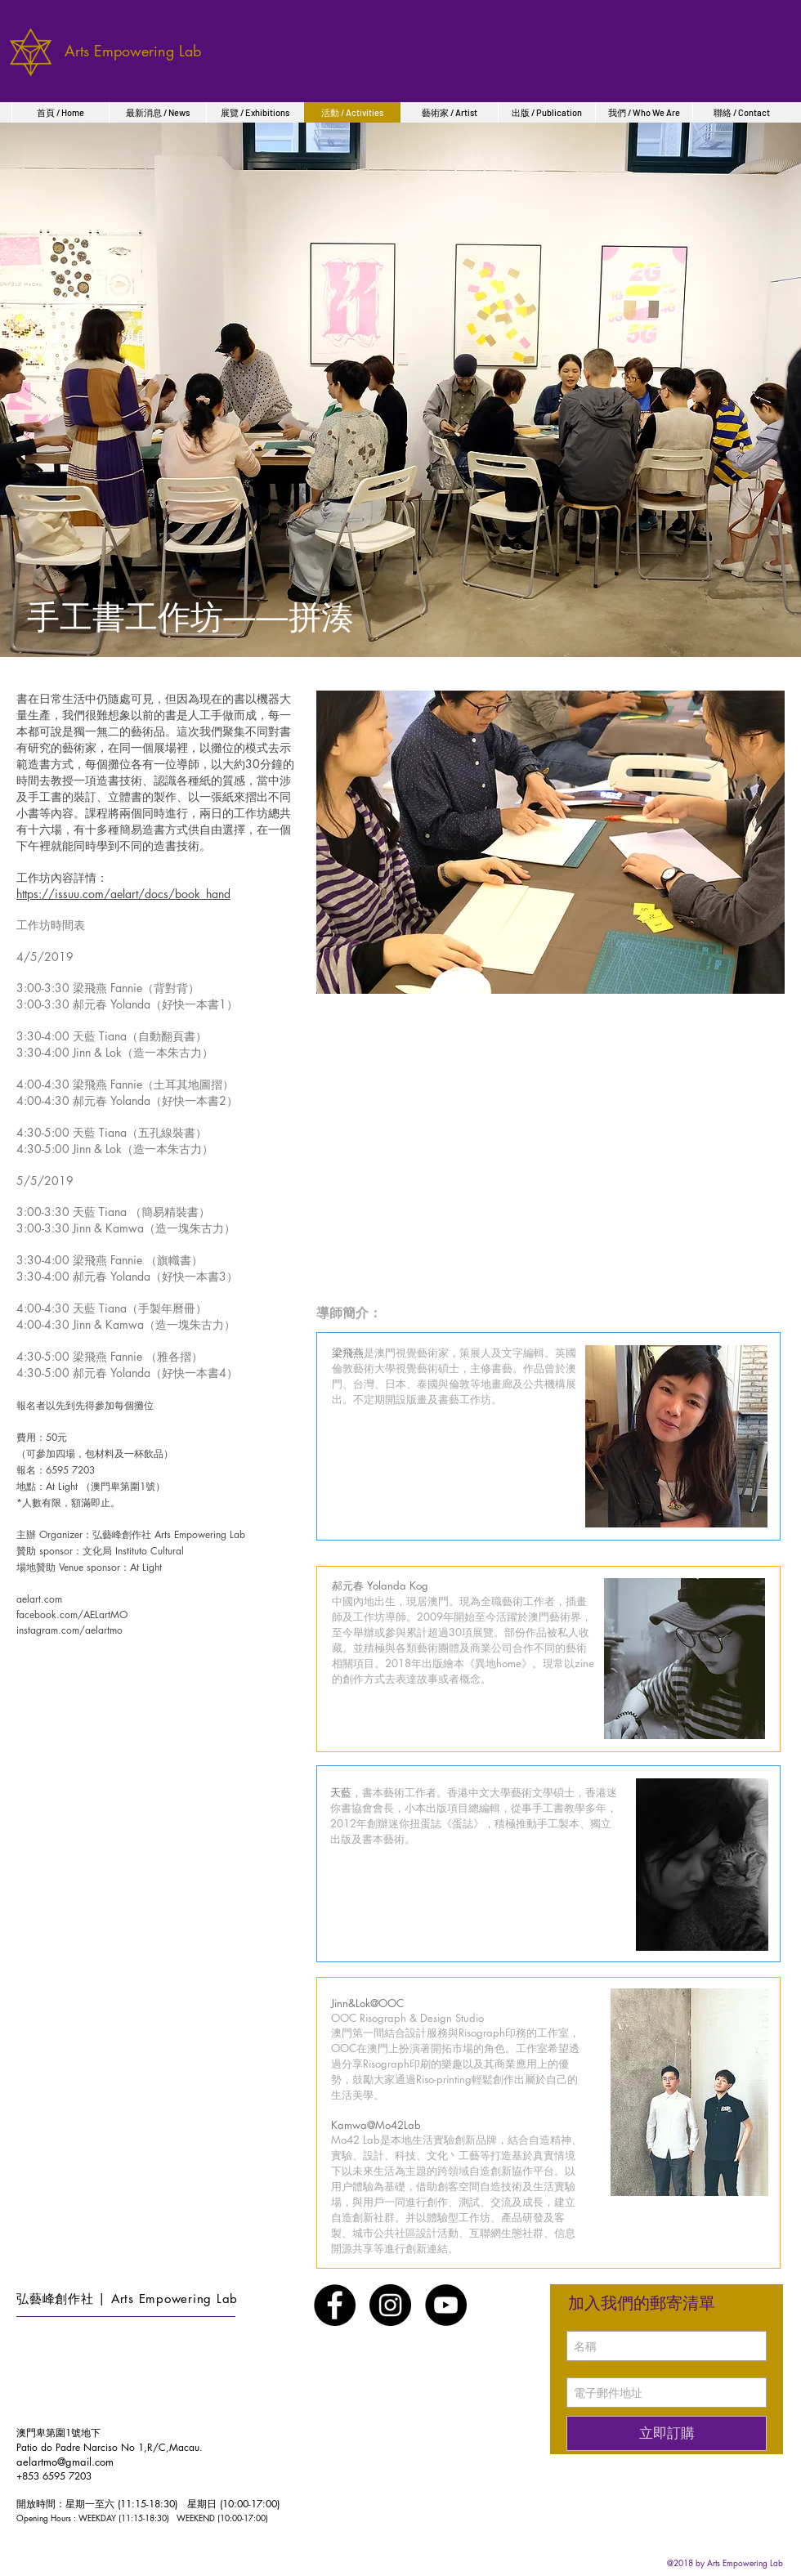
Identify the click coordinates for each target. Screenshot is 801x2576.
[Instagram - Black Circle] (390, 2305)
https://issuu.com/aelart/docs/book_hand (123, 893)
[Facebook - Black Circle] (335, 2305)
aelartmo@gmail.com (65, 2461)
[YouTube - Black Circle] (446, 2305)
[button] (550, 842)
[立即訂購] (666, 2433)
